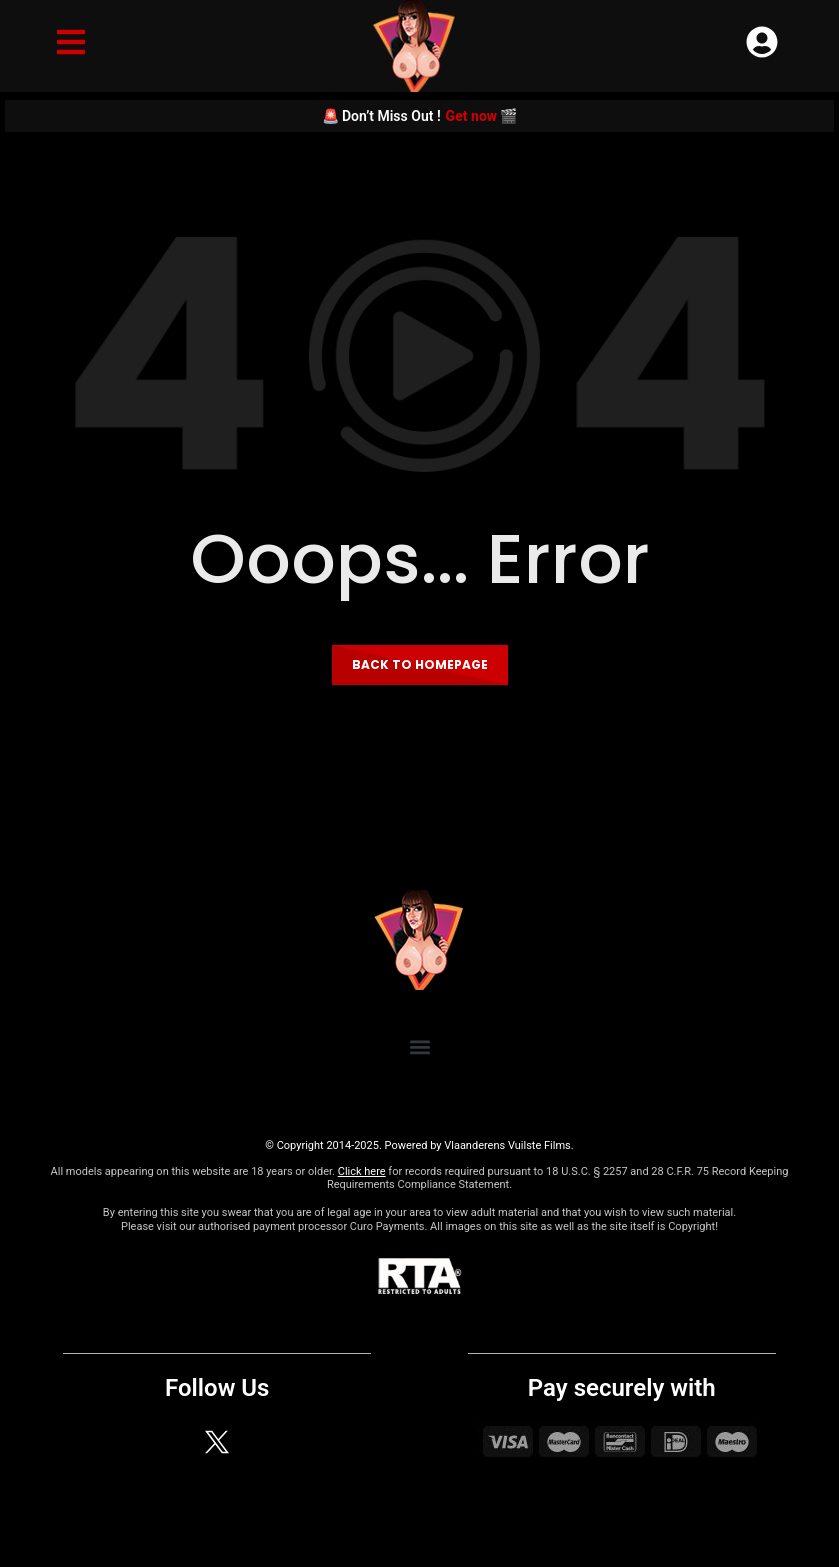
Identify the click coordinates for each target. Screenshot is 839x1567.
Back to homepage (420, 664)
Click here (362, 1171)
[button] (419, 1046)
